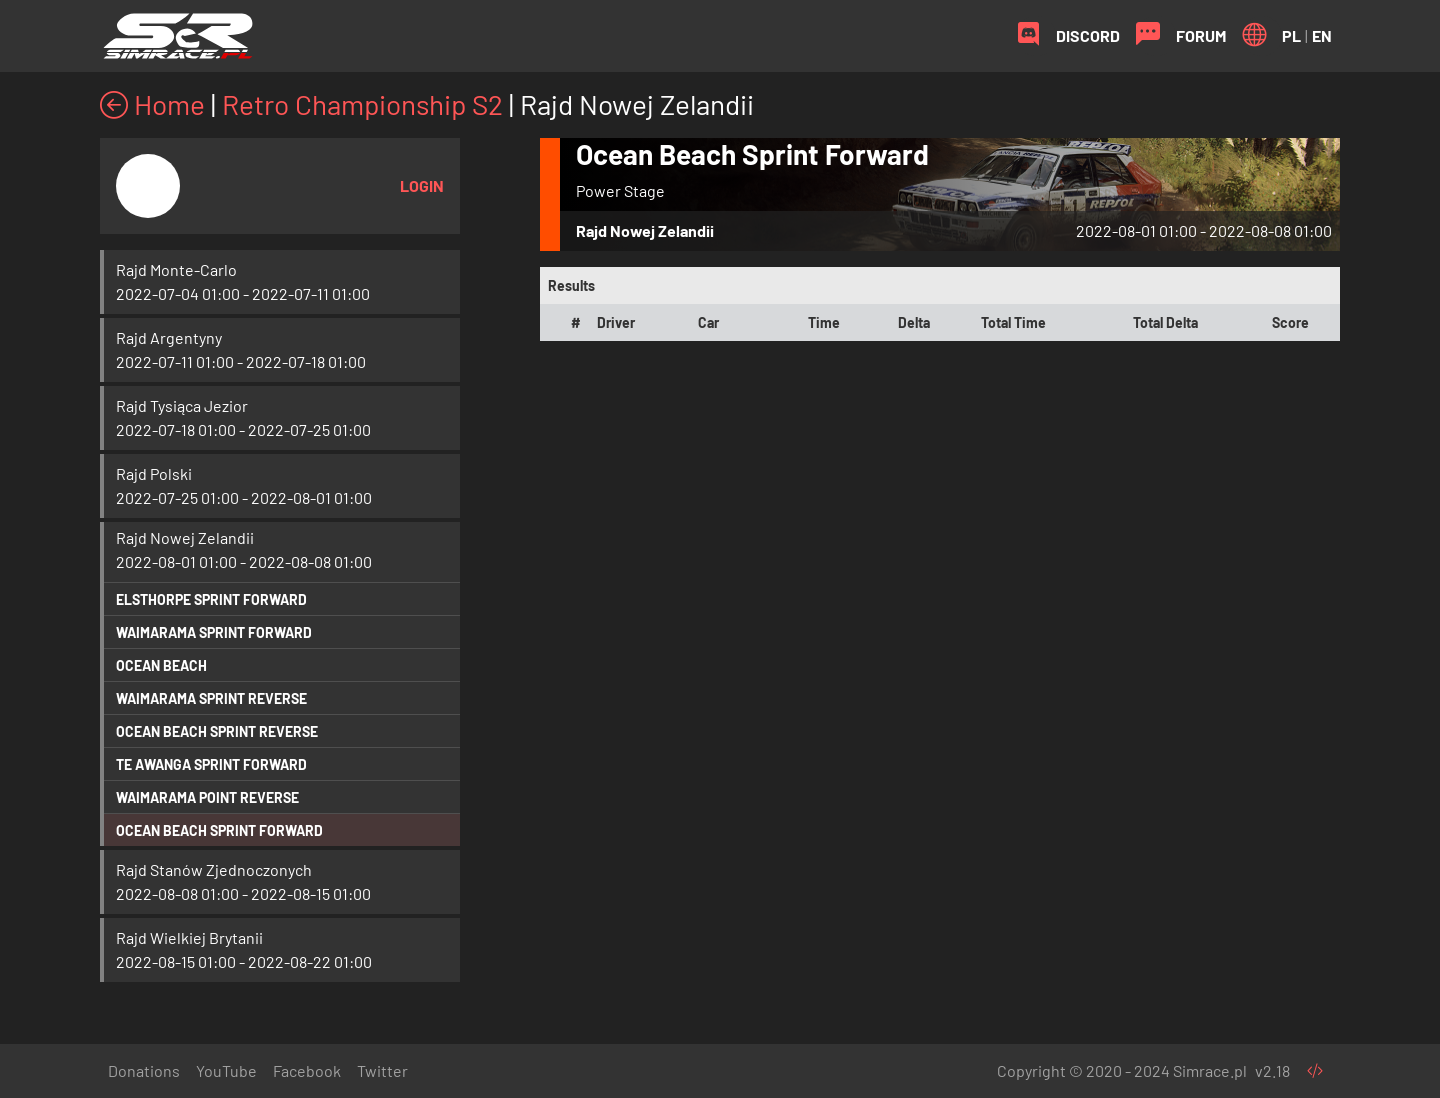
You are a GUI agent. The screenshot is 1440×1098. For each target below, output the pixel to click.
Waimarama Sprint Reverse (211, 698)
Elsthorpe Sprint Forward (211, 599)
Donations (144, 1070)
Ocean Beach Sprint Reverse (217, 731)
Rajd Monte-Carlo (176, 269)
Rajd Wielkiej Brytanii (189, 937)
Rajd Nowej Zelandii (185, 537)
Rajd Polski (154, 473)
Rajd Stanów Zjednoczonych (214, 869)
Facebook (307, 1070)
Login (422, 185)
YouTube (226, 1070)
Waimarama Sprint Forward (214, 632)
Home (152, 104)
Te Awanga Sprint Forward (211, 764)
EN (1322, 35)
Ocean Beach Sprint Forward (219, 830)
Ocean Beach (161, 665)
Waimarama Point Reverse (207, 797)
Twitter (382, 1070)
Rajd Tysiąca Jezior (182, 405)
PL (1291, 35)
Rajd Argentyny (169, 337)
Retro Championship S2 (362, 104)
